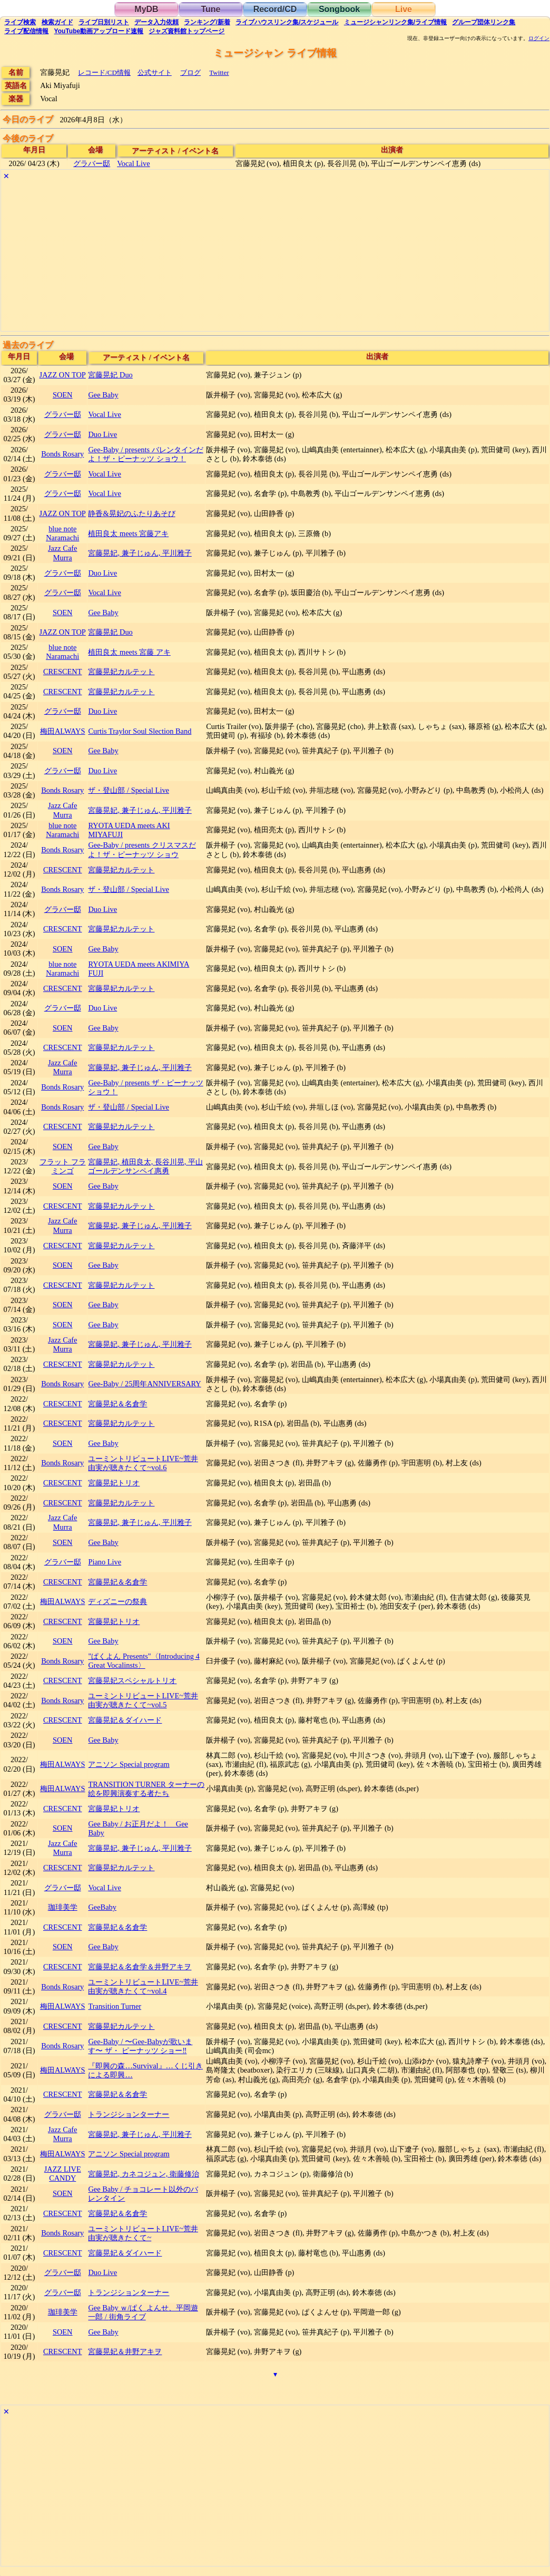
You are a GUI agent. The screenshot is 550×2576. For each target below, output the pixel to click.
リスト (103, 22)
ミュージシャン (395, 22)
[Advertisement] (275, 257)
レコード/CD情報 (104, 72)
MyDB (146, 9)
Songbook (339, 9)
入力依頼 (156, 22)
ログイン (538, 38)
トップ (186, 31)
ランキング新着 (207, 22)
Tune (210, 9)
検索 (20, 22)
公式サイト (155, 72)
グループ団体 (483, 22)
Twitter (219, 72)
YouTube (99, 31)
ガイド (57, 22)
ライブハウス (286, 22)
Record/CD (275, 9)
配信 (26, 31)
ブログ (190, 72)
